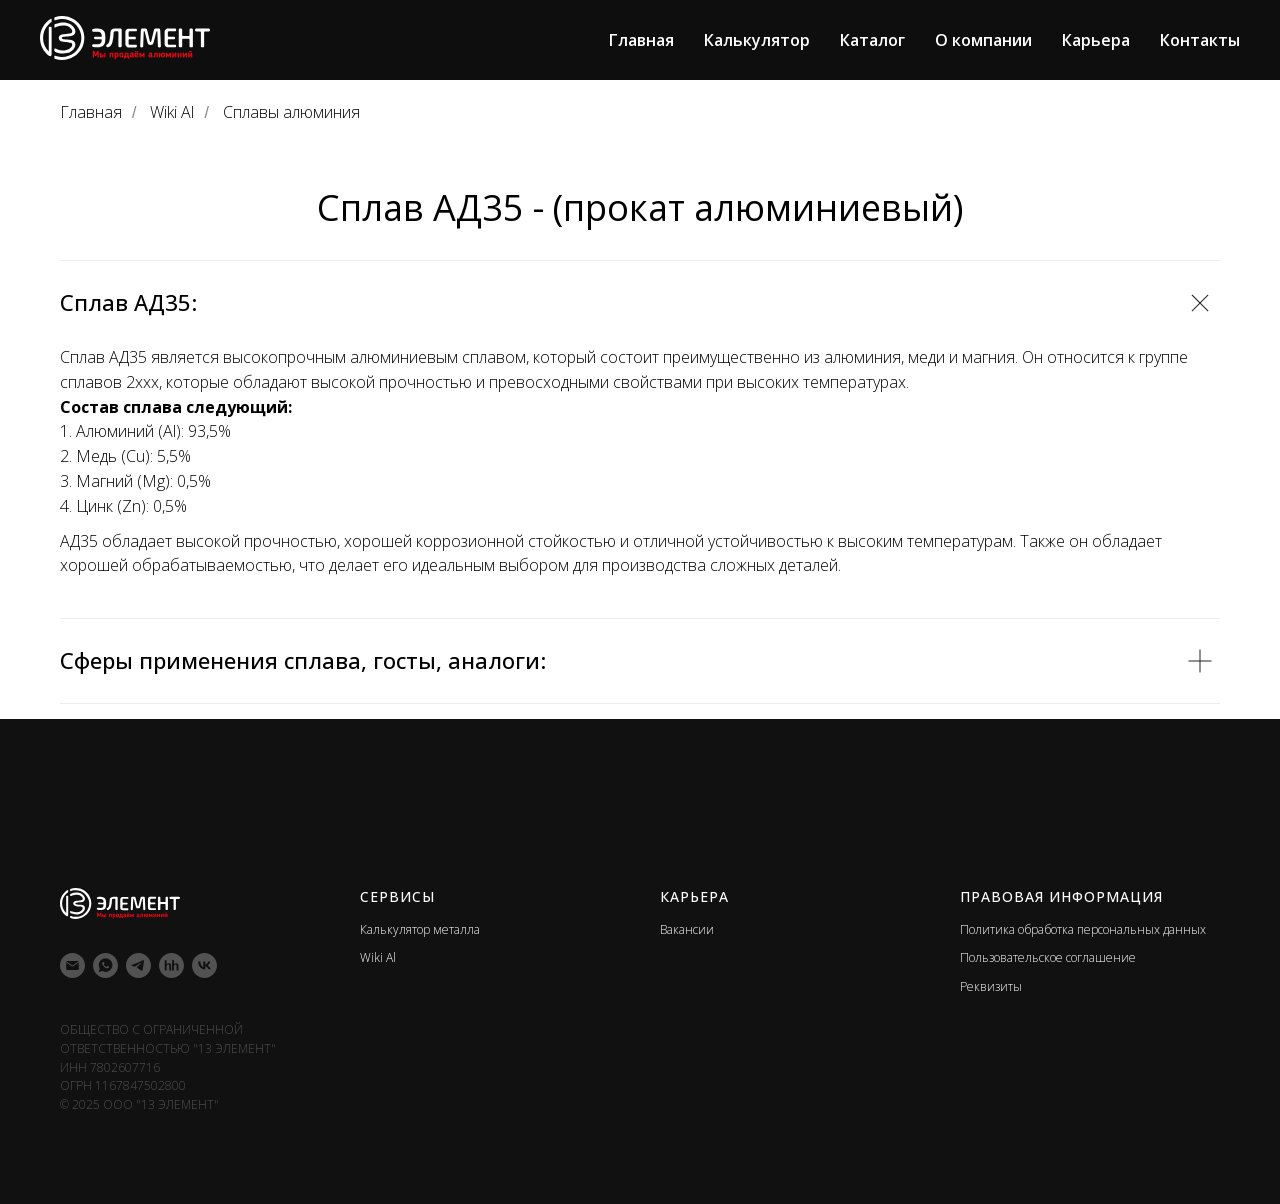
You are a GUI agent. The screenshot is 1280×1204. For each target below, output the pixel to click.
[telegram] (138, 965)
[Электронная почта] (72, 965)
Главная (641, 40)
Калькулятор (757, 40)
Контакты (1200, 40)
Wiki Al (172, 112)
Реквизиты (991, 986)
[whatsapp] (105, 965)
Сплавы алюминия (291, 112)
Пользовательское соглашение (1048, 957)
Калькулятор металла (420, 929)
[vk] (204, 965)
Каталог (872, 40)
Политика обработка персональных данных (1083, 929)
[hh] (171, 965)
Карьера (1096, 40)
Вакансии (687, 929)
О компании (983, 40)
